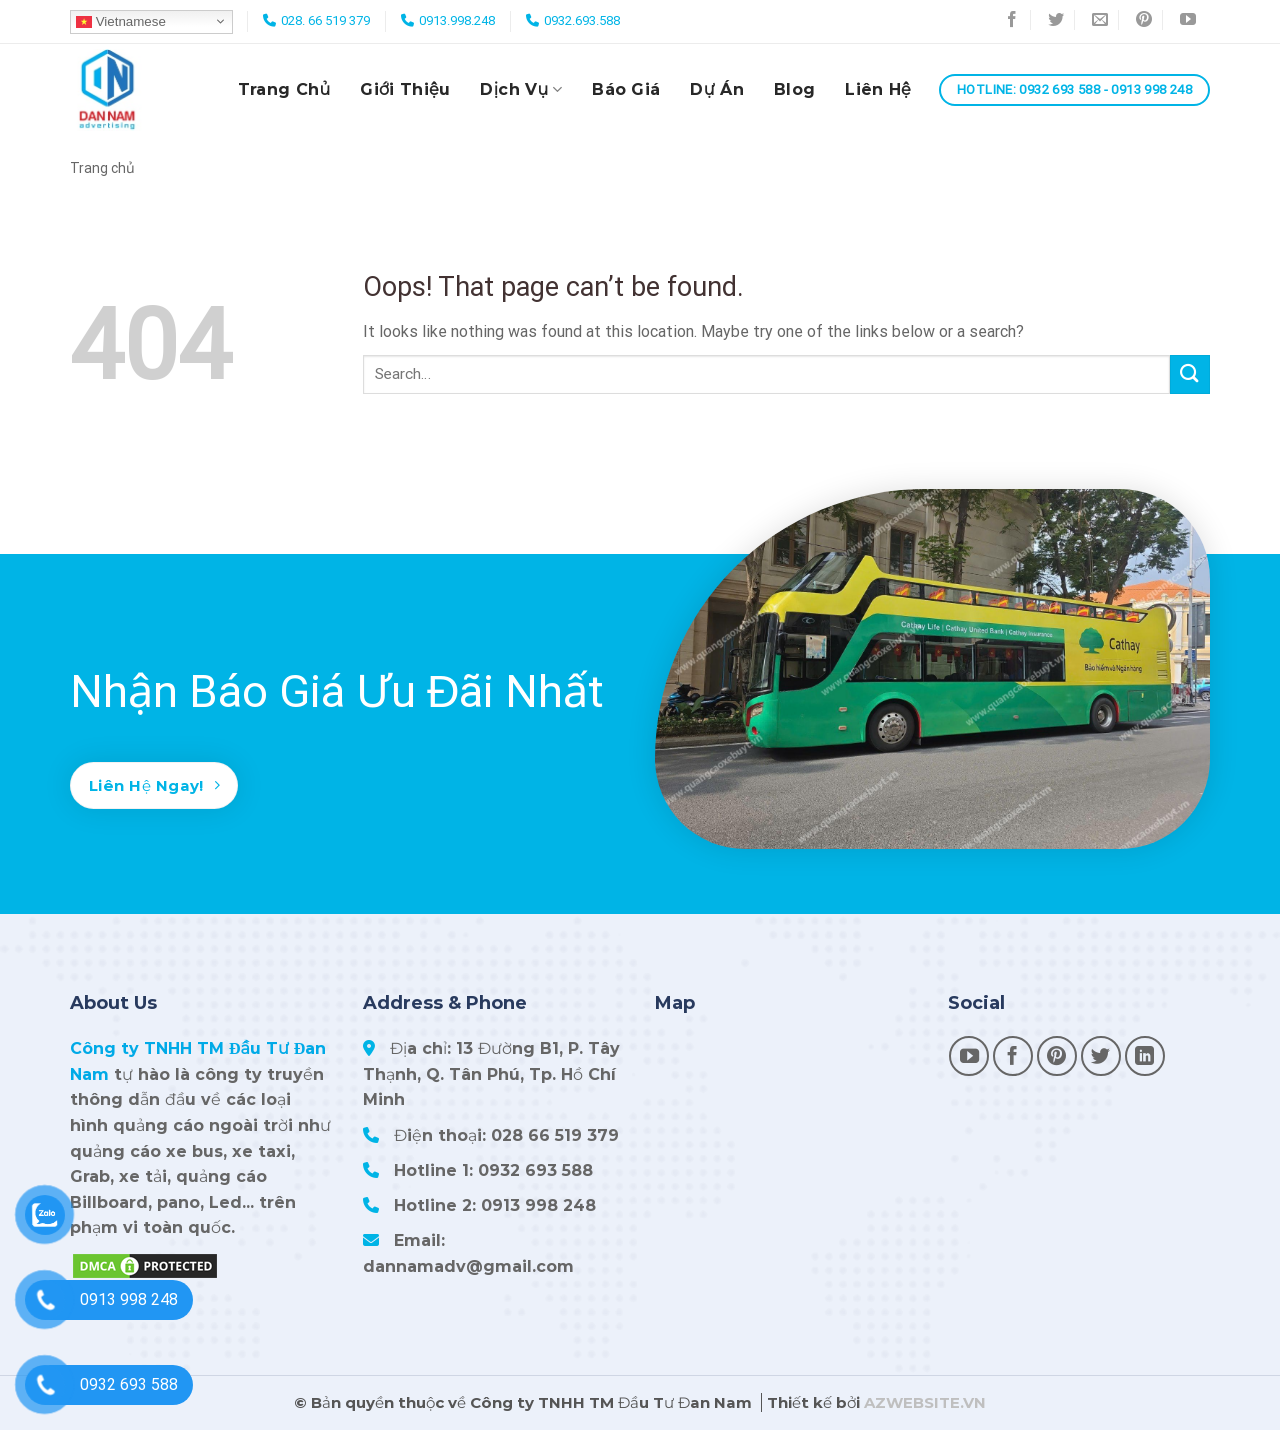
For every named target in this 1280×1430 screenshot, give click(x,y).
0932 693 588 (535, 1170)
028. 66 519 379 (325, 20)
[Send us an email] (1100, 22)
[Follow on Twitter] (1056, 22)
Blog (794, 89)
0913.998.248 (457, 20)
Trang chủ (284, 89)
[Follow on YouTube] (1188, 22)
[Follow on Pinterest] (1144, 22)
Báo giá (626, 89)
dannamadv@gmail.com (468, 1266)
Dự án (716, 89)
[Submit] (1190, 374)
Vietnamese (121, 21)
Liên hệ (878, 89)
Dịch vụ (521, 90)
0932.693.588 (582, 20)
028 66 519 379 (555, 1135)
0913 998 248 (538, 1205)
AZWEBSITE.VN (925, 1402)
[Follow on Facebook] (1012, 22)
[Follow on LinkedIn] (1145, 1056)
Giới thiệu (405, 89)
